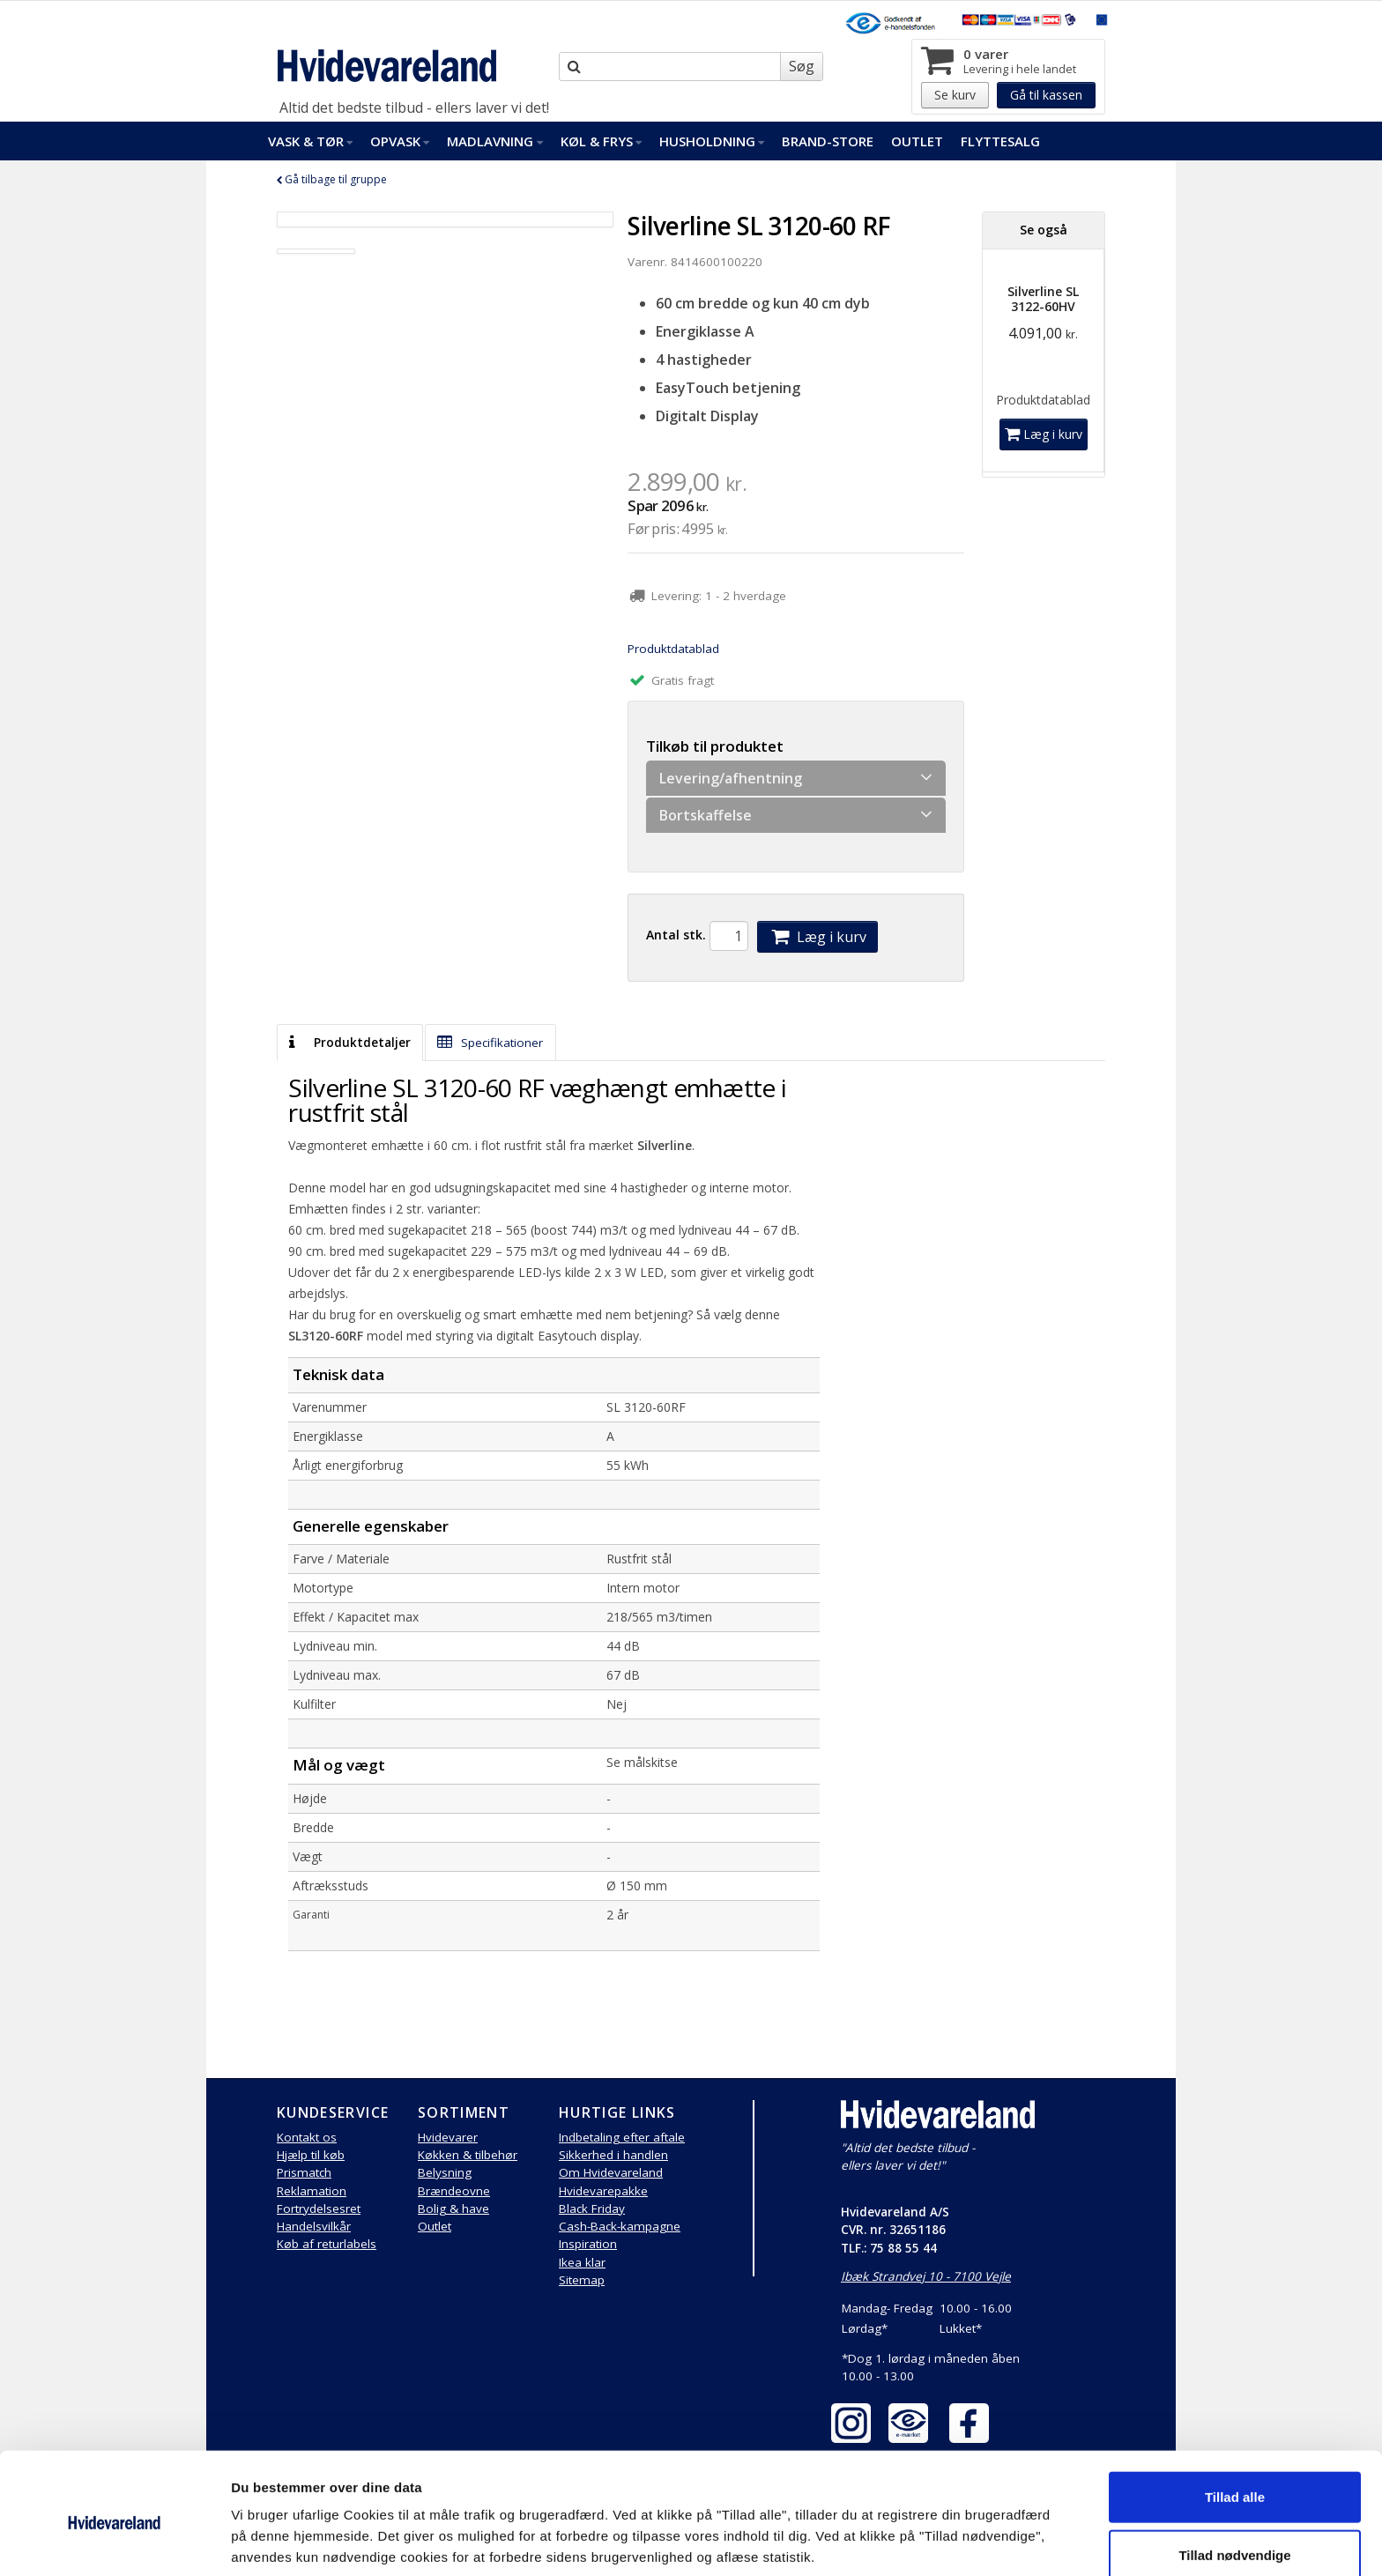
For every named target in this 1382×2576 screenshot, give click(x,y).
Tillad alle (1235, 2423)
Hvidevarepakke (603, 2191)
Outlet (917, 141)
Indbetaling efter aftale (622, 2137)
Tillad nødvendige (1234, 2482)
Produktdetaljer (349, 1042)
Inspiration (588, 2244)
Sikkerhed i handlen (613, 2155)
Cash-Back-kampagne (619, 2226)
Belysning (445, 2172)
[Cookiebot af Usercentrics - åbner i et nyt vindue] (114, 2541)
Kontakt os (307, 2137)
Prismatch (304, 2172)
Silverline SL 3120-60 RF (759, 225)
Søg (801, 66)
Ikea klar (582, 2262)
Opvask (399, 141)
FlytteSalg (1000, 141)
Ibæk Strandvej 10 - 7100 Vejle (926, 2276)
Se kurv (955, 94)
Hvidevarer (448, 2137)
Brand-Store (827, 141)
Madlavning (494, 141)
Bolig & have (453, 2208)
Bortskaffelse (795, 815)
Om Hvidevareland (611, 2172)
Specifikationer (490, 1042)
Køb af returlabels (326, 2244)
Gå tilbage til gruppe (332, 179)
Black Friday (592, 2208)
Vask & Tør (310, 141)
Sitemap (582, 2280)
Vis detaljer (916, 2541)
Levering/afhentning (795, 778)
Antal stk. (676, 934)
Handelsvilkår (314, 2226)
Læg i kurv (817, 937)
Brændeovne (454, 2191)
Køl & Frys (601, 141)
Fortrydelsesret (318, 2208)
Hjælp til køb (311, 2155)
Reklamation (311, 2191)
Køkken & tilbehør (467, 2155)
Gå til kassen (1046, 94)
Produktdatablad (673, 649)
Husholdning (711, 141)
